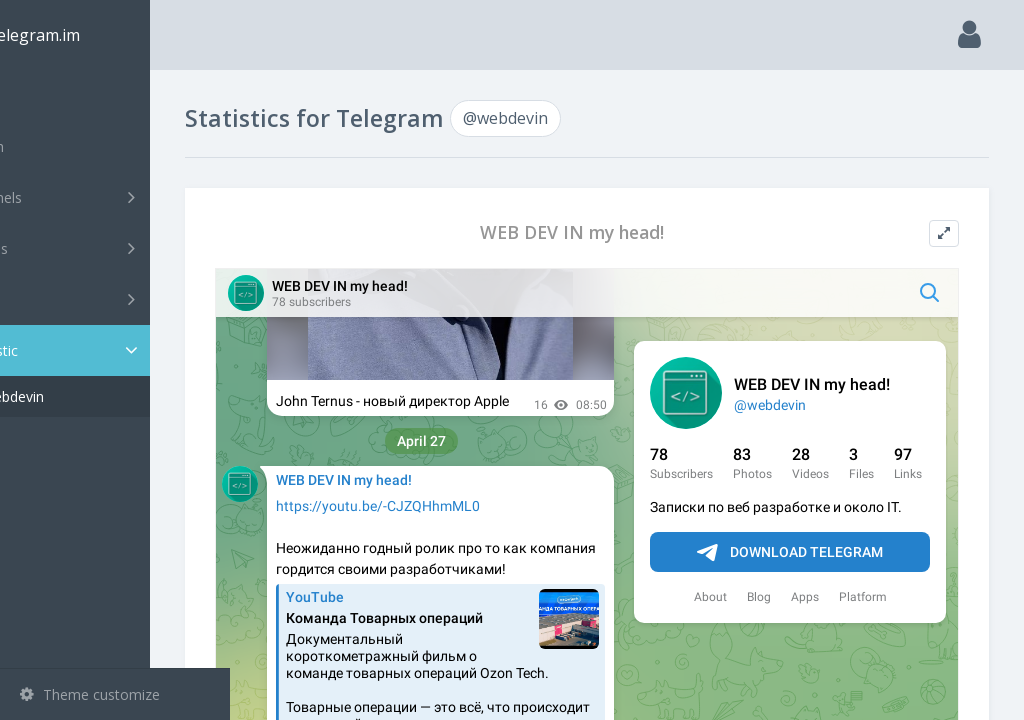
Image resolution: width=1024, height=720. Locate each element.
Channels (117, 197)
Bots (117, 299)
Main (48, 95)
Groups (117, 248)
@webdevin (87, 396)
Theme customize (90, 694)
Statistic (121, 350)
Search (52, 146)
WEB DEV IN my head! (612, 232)
